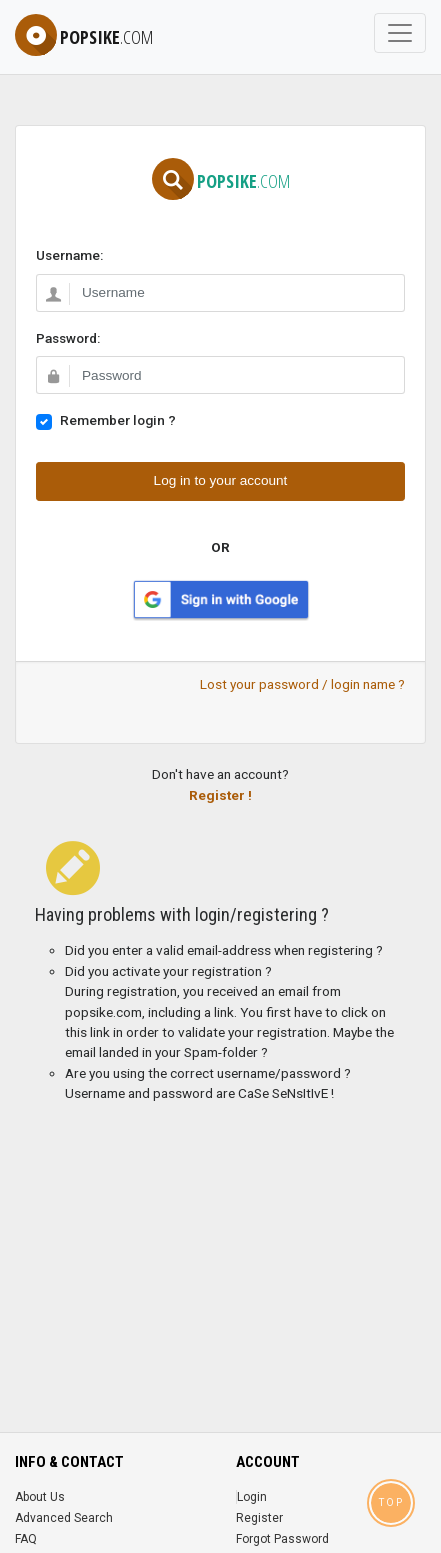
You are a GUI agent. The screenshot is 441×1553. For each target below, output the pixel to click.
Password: (68, 338)
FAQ (26, 1539)
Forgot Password (282, 1539)
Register (259, 1518)
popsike (84, 37)
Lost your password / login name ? (302, 684)
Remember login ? (118, 420)
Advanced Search (64, 1518)
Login (252, 1497)
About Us (40, 1497)
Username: (69, 255)
